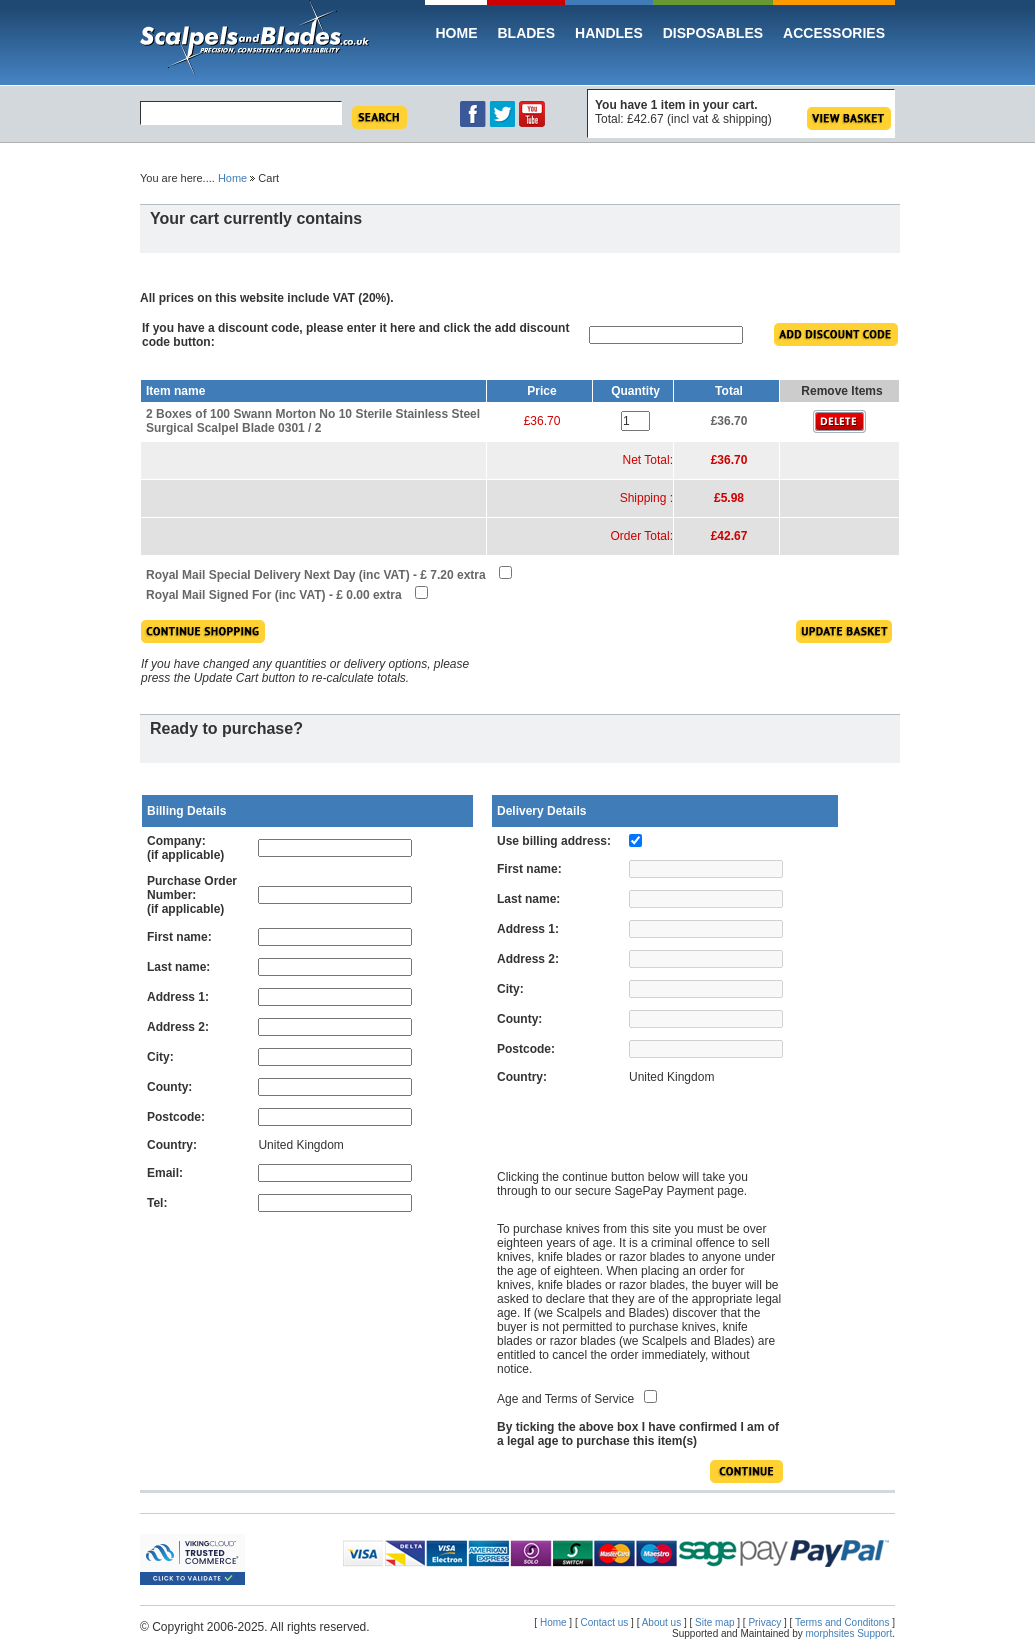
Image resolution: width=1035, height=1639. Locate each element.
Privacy (764, 1622)
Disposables (713, 33)
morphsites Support (849, 1633)
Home (456, 33)
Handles (609, 33)
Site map (714, 1622)
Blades (526, 33)
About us (661, 1622)
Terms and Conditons (843, 1622)
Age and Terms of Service (565, 1399)
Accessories (834, 33)
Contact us (605, 1622)
